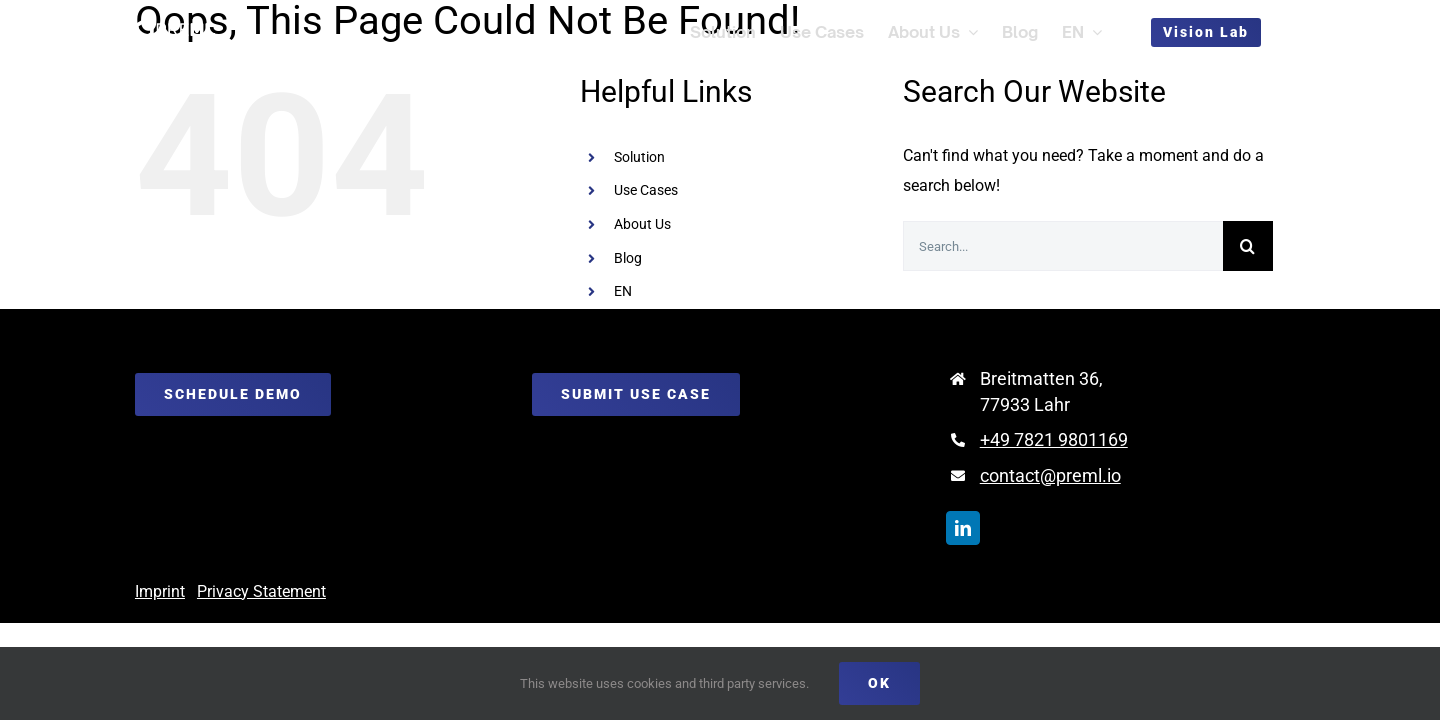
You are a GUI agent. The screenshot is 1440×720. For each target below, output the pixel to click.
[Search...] (1063, 246)
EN (623, 291)
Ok (879, 683)
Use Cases (646, 190)
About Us (642, 224)
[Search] (1248, 246)
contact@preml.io (1050, 475)
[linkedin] (963, 528)
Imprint (160, 591)
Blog (628, 258)
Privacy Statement (261, 591)
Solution (639, 157)
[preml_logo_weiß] (175, 26)
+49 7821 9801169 (1054, 439)
